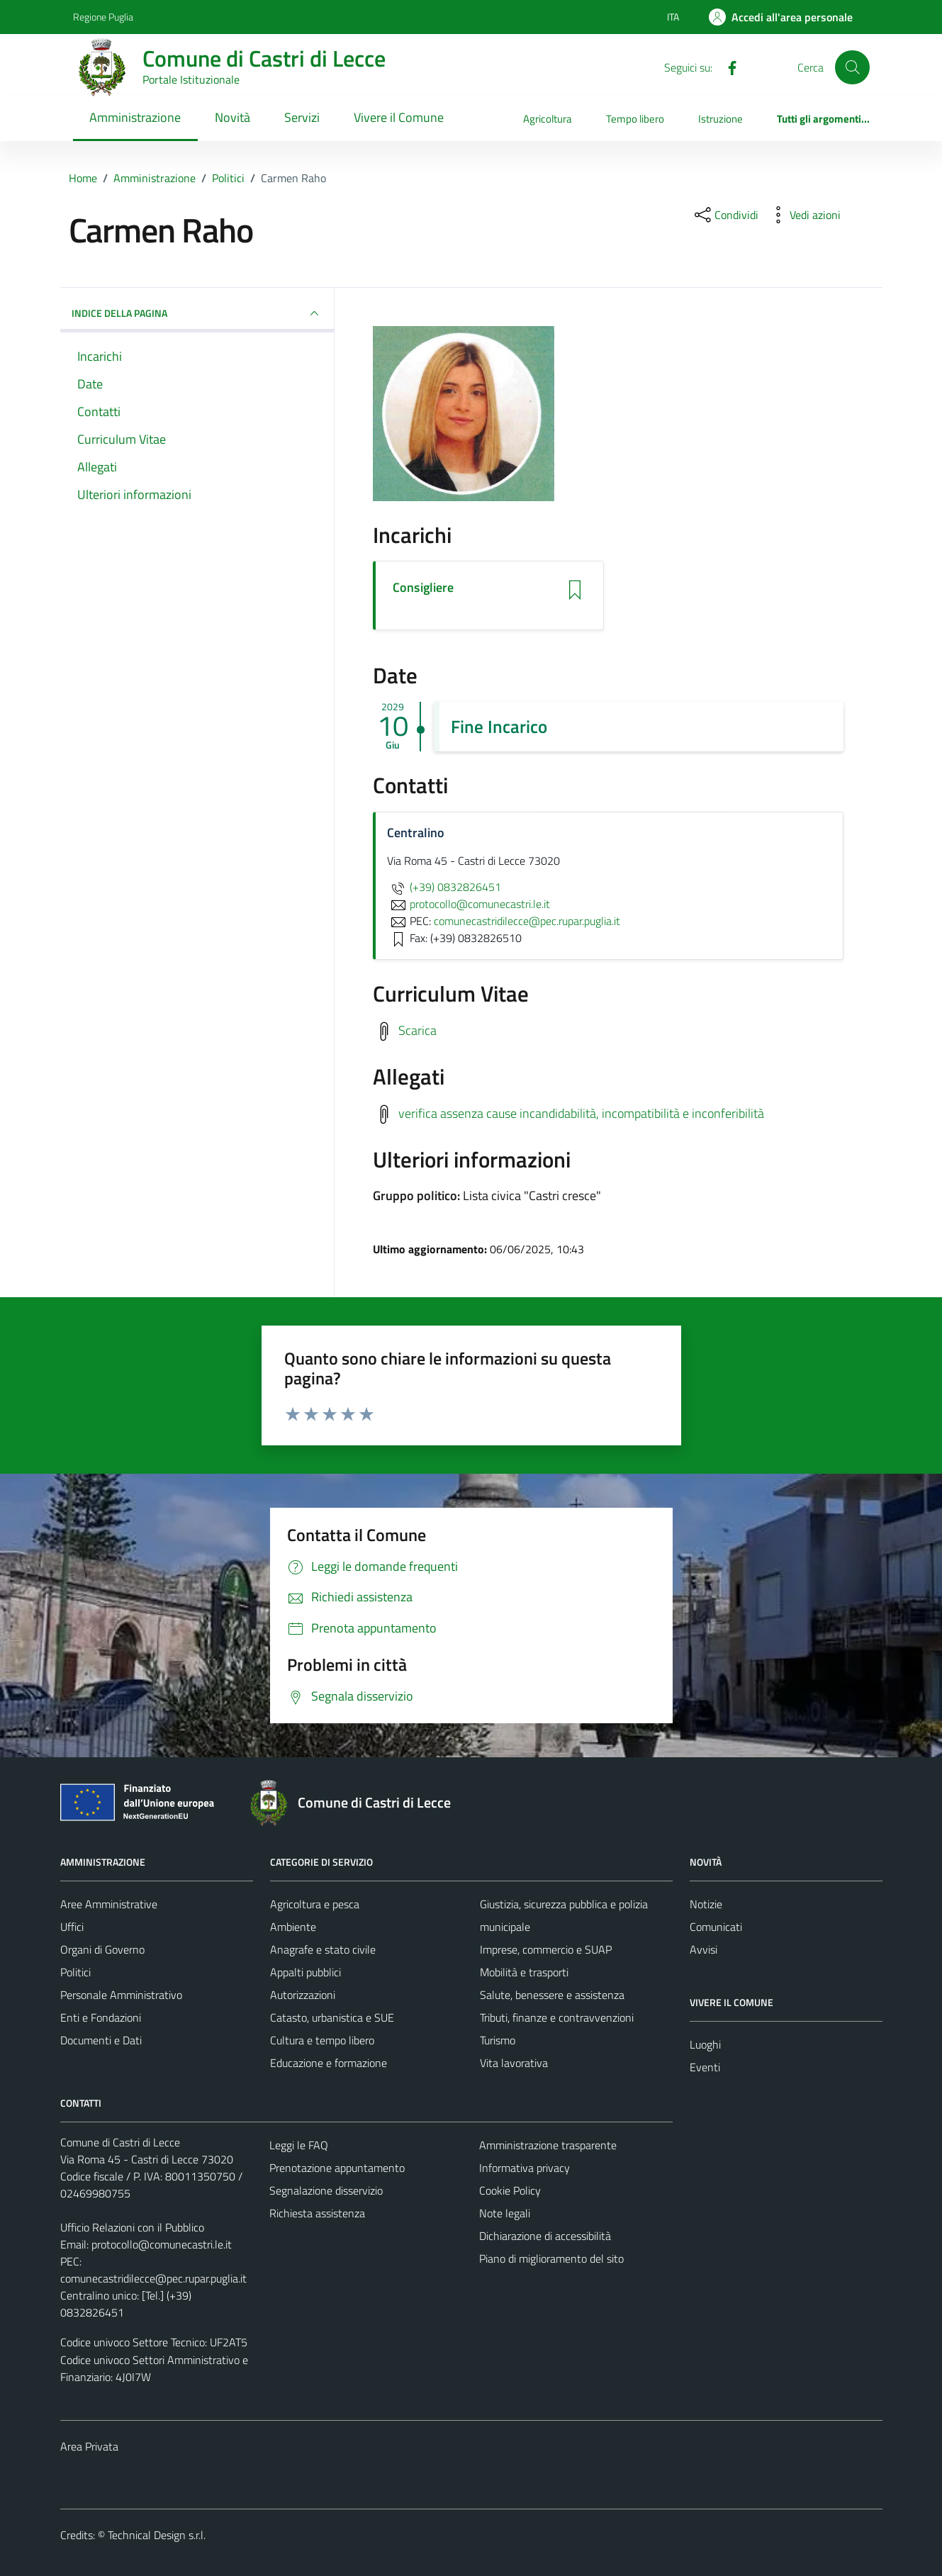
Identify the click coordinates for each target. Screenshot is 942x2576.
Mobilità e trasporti (524, 1972)
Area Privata (89, 2446)
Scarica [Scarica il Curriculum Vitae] (417, 1030)
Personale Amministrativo (121, 1994)
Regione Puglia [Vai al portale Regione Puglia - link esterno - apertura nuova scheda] (103, 16)
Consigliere (423, 587)
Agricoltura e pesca (314, 1904)
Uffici (72, 1926)
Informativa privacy (524, 2167)
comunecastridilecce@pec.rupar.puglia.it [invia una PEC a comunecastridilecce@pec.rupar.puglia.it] (527, 920)
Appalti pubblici (305, 1972)
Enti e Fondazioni (100, 2017)
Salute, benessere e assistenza (552, 1994)
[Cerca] (852, 67)
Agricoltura (547, 119)
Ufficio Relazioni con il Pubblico (132, 2227)
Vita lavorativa (514, 2062)
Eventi (705, 2067)
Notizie (706, 1904)
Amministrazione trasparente (548, 2145)
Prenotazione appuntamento (337, 2167)
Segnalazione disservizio (326, 2190)
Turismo (497, 2040)
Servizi (302, 117)
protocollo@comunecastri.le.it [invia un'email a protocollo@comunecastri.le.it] (468, 903)
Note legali (504, 2213)
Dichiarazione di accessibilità (545, 2235)
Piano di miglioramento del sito (551, 2258)
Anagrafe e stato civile (323, 1949)
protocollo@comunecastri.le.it (161, 2244)
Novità (232, 117)
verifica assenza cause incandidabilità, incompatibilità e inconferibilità (581, 1112)
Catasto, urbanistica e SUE (332, 2017)
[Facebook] (726, 66)
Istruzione (720, 119)
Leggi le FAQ (298, 2145)
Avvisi (703, 1949)
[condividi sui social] (725, 214)
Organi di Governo (102, 1949)
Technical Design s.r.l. (157, 2534)
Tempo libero (635, 119)
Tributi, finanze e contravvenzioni (557, 2017)
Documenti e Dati (101, 2040)
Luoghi (705, 2044)
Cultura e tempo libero (322, 2040)
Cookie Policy (510, 2190)
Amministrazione (135, 117)
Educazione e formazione (328, 2062)
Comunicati (716, 1926)
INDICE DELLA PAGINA (197, 313)
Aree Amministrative (108, 1904)
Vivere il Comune (399, 117)
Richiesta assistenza (317, 2213)
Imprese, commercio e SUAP (546, 1949)
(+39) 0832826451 (444, 886)
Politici (75, 1972)
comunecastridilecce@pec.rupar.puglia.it (153, 2278)
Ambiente (293, 1926)
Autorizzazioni (302, 1994)
